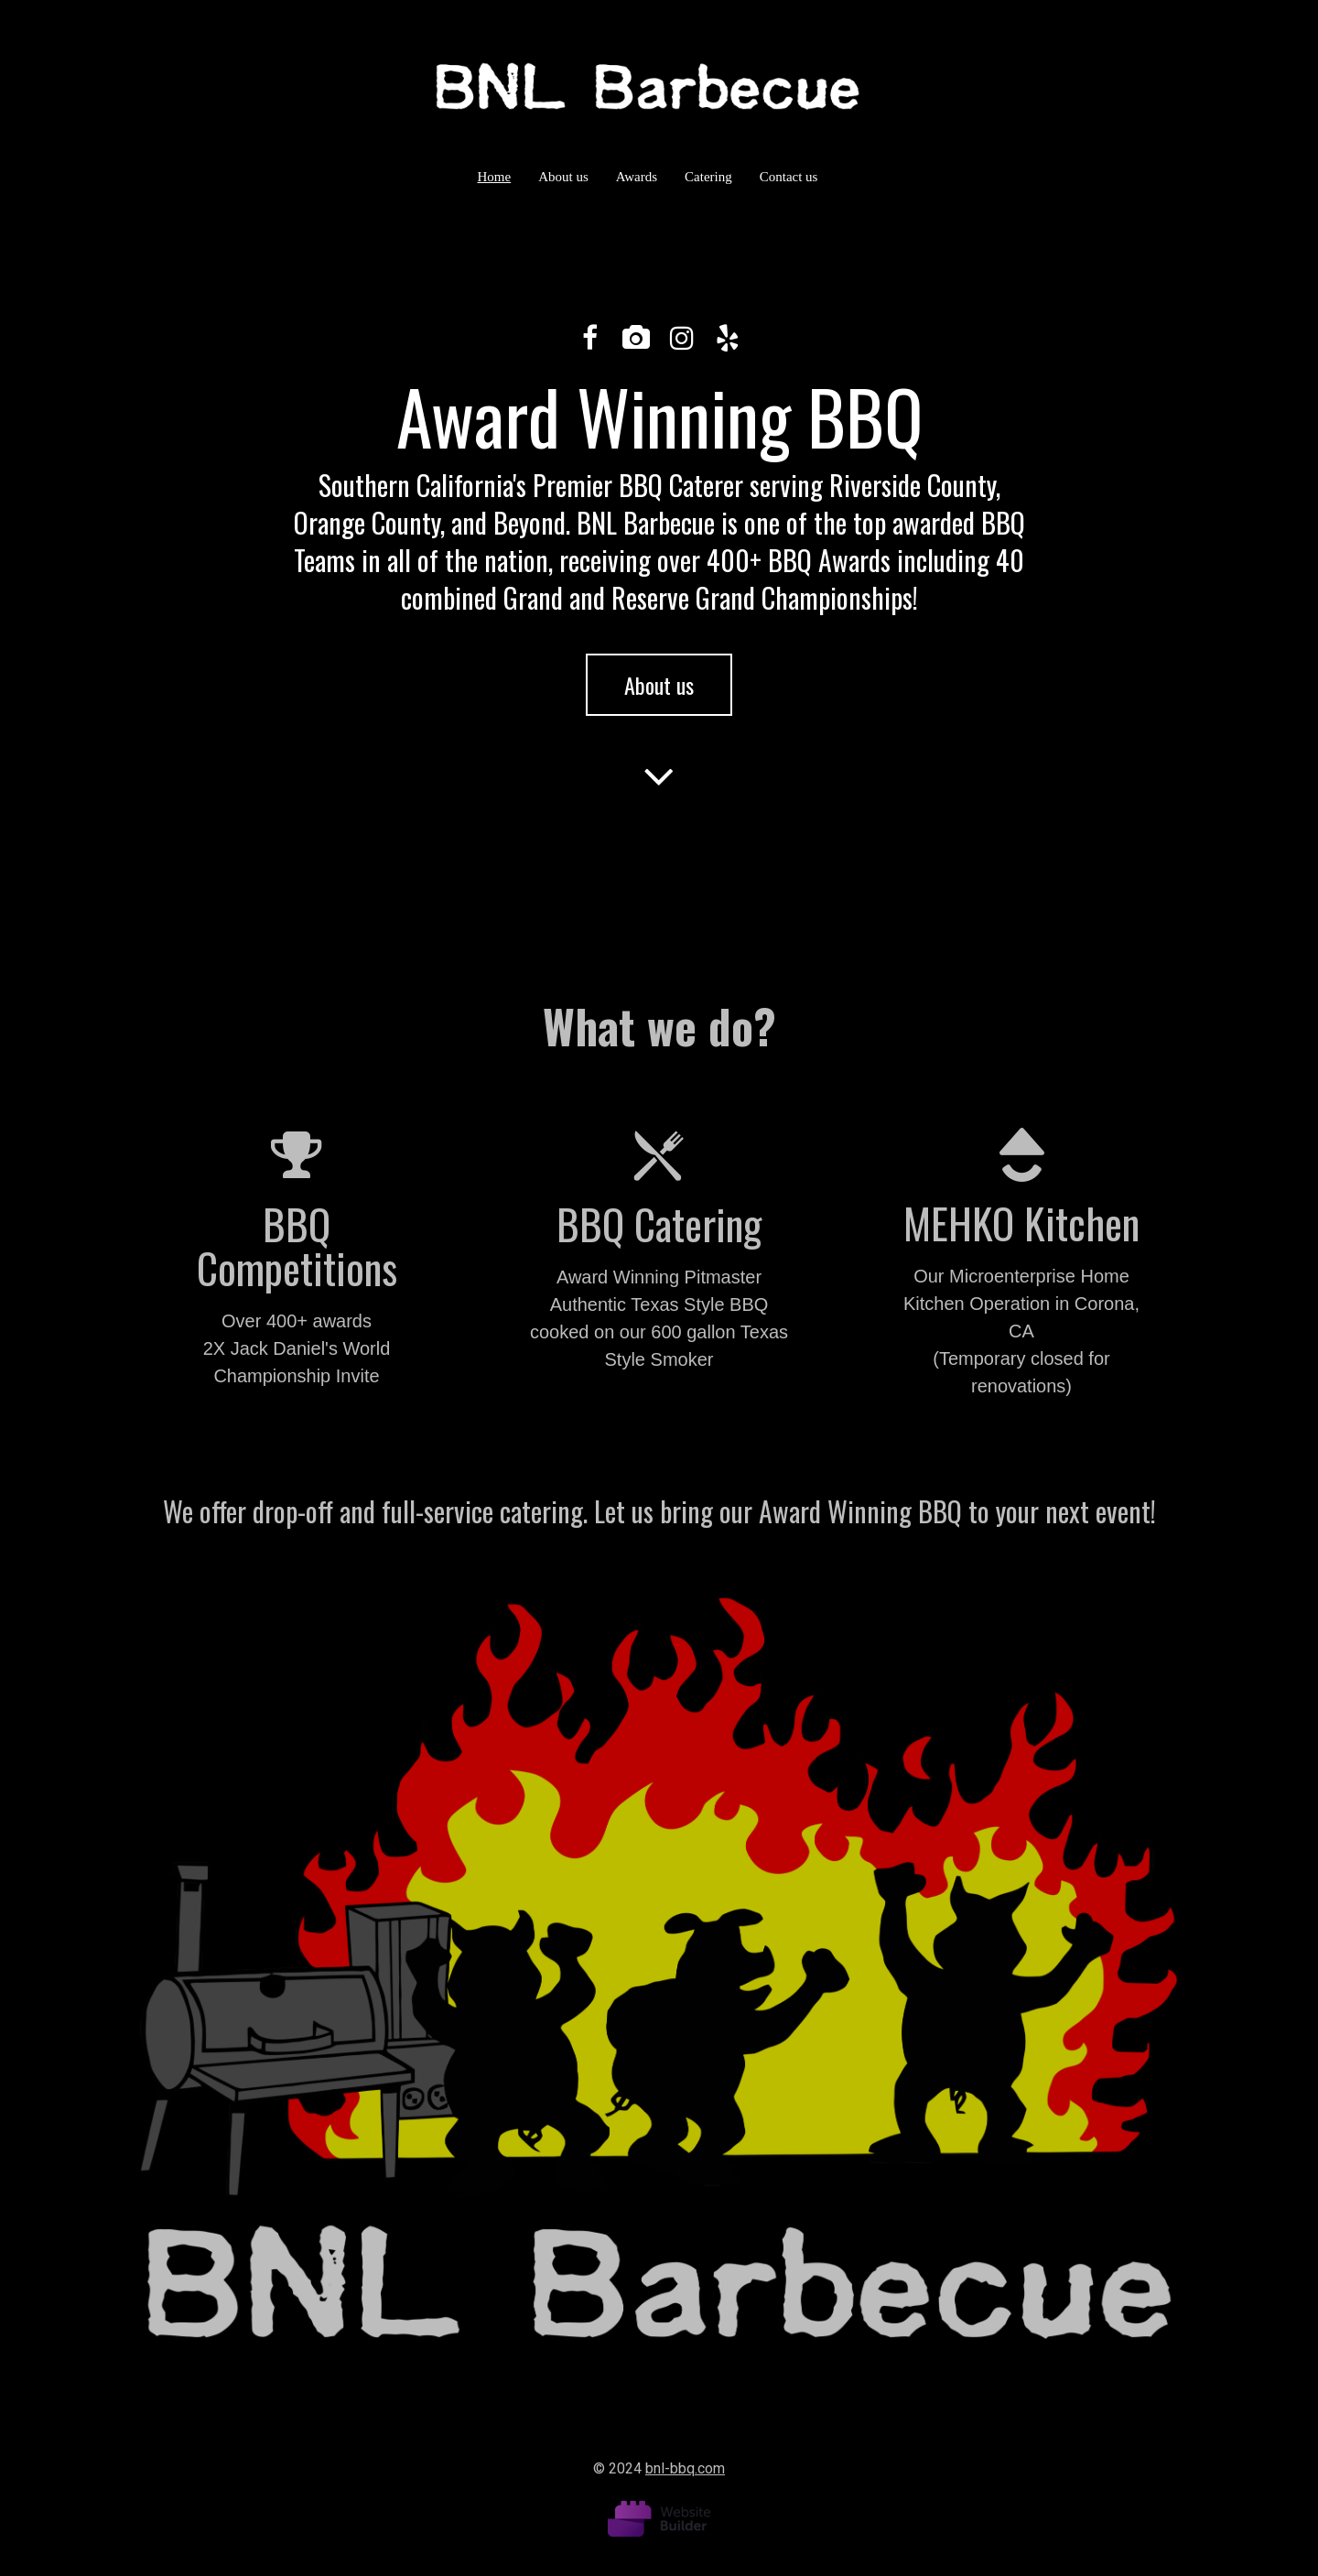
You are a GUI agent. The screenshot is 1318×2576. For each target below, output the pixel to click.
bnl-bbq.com (685, 2468)
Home (495, 176)
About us (563, 176)
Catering (708, 176)
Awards (636, 176)
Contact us (789, 176)
